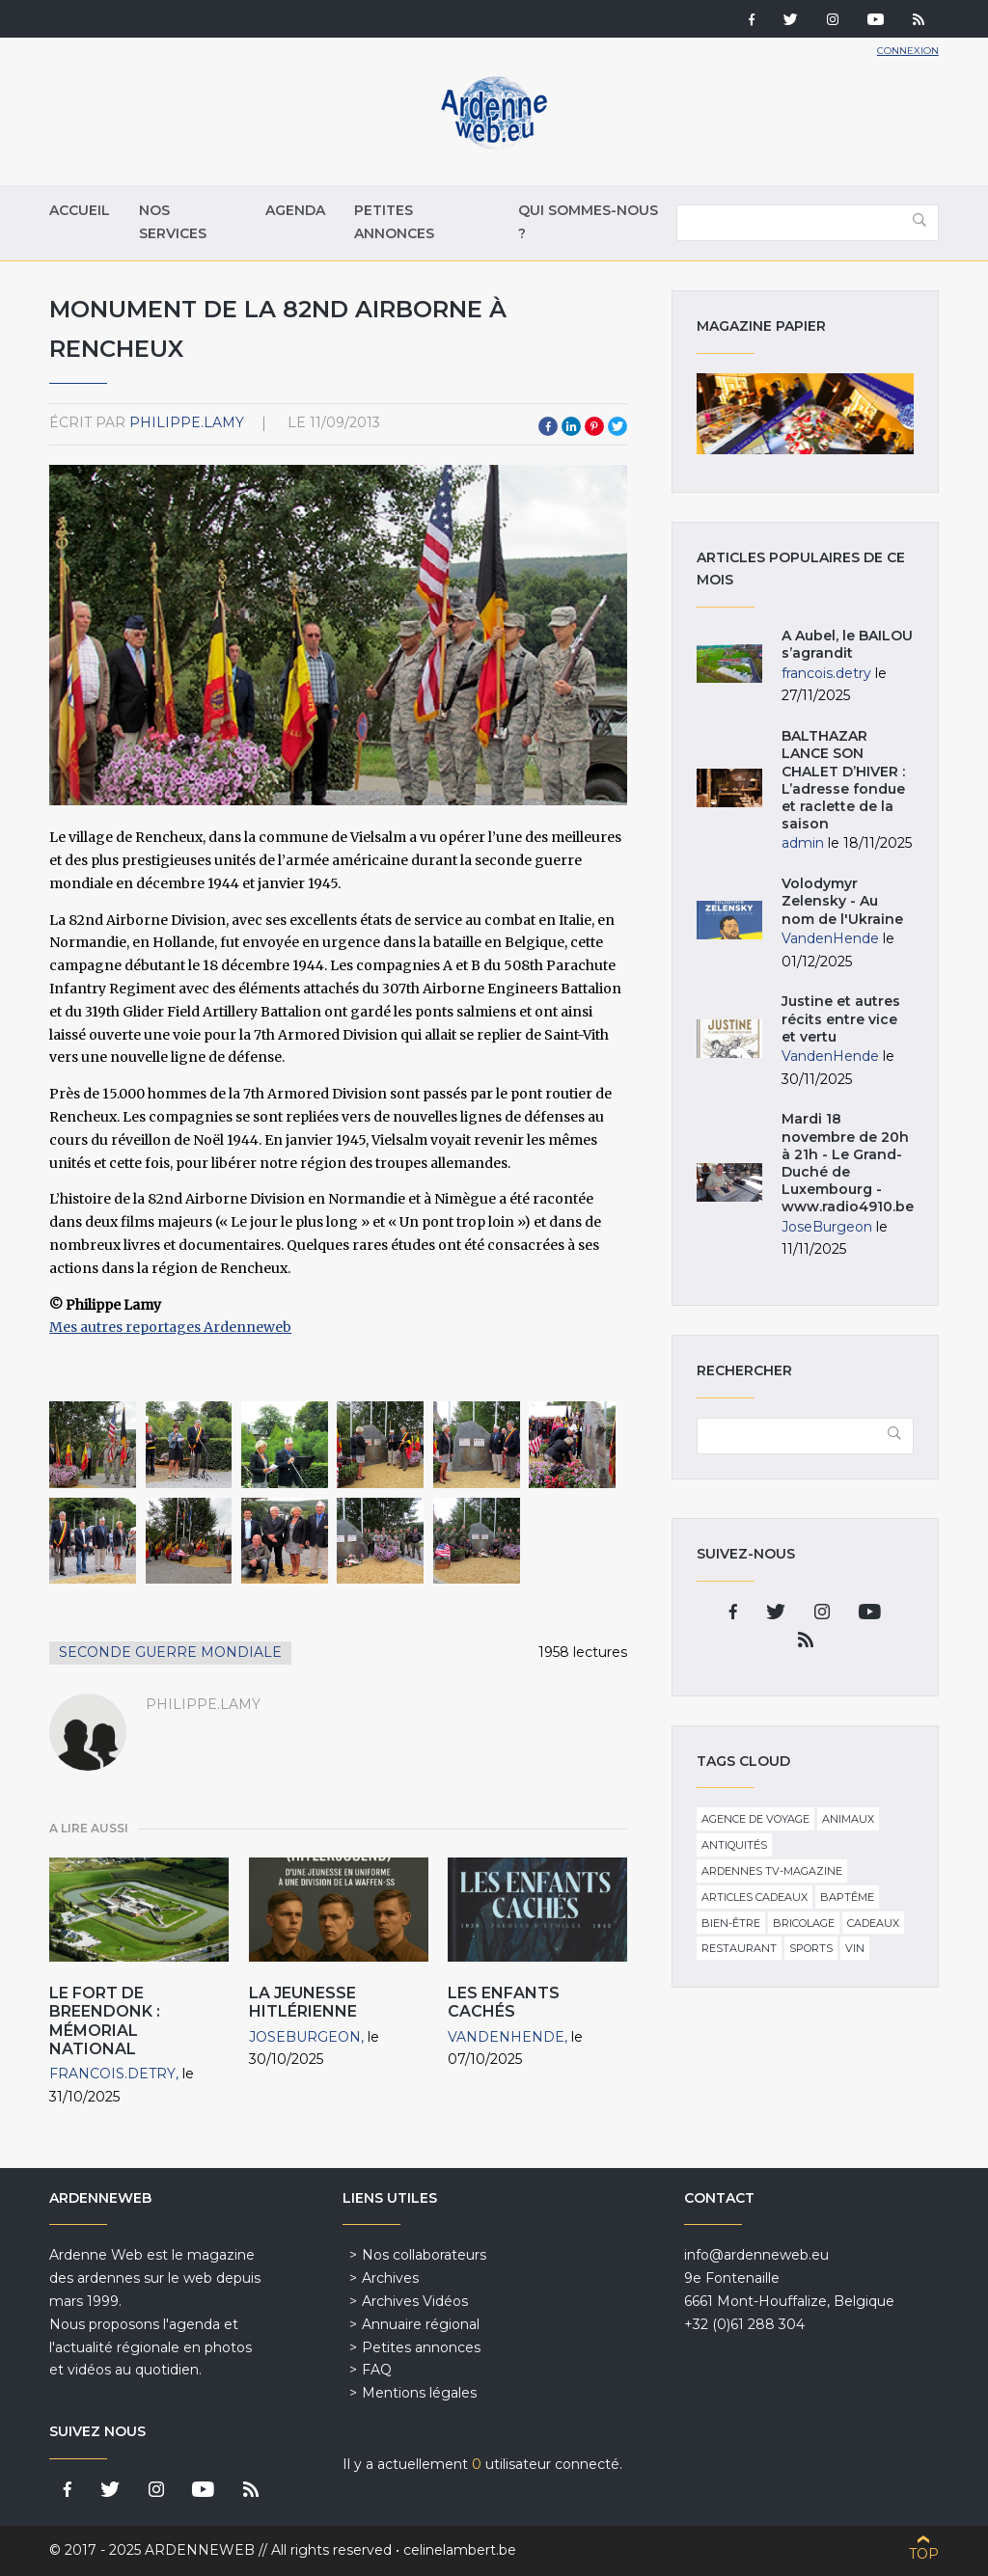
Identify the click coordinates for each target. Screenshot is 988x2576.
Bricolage (804, 1923)
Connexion (908, 50)
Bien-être (730, 1923)
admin (803, 843)
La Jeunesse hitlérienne (303, 2002)
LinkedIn (571, 426)
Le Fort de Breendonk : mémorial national (104, 2021)
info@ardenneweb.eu (756, 2255)
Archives (390, 2278)
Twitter (617, 426)
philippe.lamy (186, 422)
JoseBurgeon (305, 2037)
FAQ (377, 2369)
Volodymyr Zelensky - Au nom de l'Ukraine (842, 901)
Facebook (548, 426)
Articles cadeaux (754, 1897)
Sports (811, 1948)
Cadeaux (873, 1923)
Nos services (172, 222)
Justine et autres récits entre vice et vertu (841, 1018)
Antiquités (734, 1845)
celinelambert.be (459, 2550)
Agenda (295, 210)
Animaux (848, 1819)
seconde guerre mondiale (170, 1652)
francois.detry (112, 2073)
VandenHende (506, 2037)
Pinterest (594, 426)
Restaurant (739, 1948)
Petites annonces (394, 222)
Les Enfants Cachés (504, 2002)
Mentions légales (419, 2392)
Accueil (79, 210)
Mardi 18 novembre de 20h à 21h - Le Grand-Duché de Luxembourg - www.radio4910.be (848, 1162)
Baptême (847, 1897)
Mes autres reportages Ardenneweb (170, 1327)
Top (924, 2553)
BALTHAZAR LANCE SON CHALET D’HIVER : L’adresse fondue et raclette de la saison (845, 779)
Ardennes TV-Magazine (771, 1871)
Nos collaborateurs (424, 2255)
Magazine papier (805, 413)
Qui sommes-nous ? (588, 222)
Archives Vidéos (415, 2301)
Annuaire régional (421, 2324)
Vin (854, 1948)
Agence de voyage (755, 1819)
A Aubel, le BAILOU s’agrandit (847, 644)
